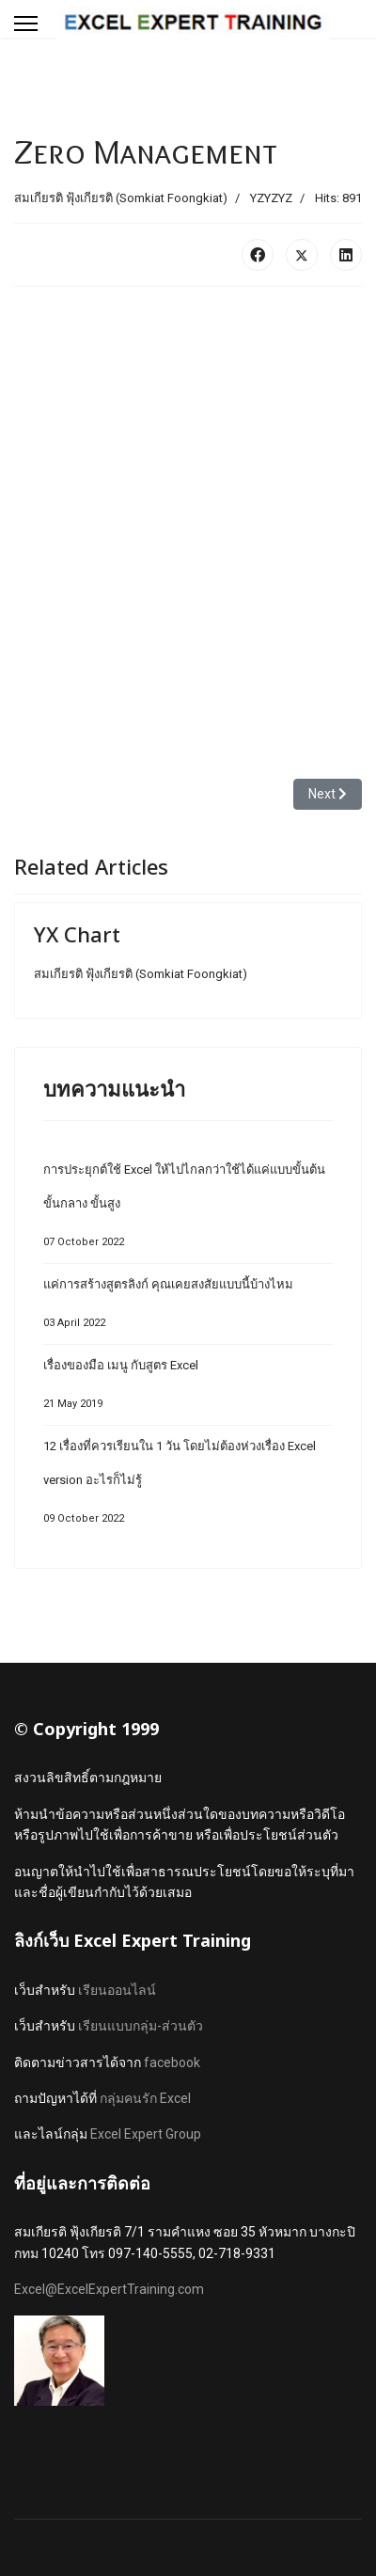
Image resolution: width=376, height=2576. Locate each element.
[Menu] (26, 23)
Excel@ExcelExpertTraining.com (109, 2289)
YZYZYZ (271, 198)
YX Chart (77, 934)
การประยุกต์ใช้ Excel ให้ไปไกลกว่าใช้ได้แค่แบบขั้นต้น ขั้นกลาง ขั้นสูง (188, 1210)
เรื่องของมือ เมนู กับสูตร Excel (188, 1389)
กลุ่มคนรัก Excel (145, 2098)
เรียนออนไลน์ (117, 1990)
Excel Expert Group (145, 2133)
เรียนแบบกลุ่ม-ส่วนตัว (140, 2025)
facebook (172, 2062)
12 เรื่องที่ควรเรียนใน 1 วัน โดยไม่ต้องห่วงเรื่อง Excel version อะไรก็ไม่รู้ (188, 1487)
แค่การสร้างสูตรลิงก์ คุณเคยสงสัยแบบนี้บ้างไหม (188, 1308)
